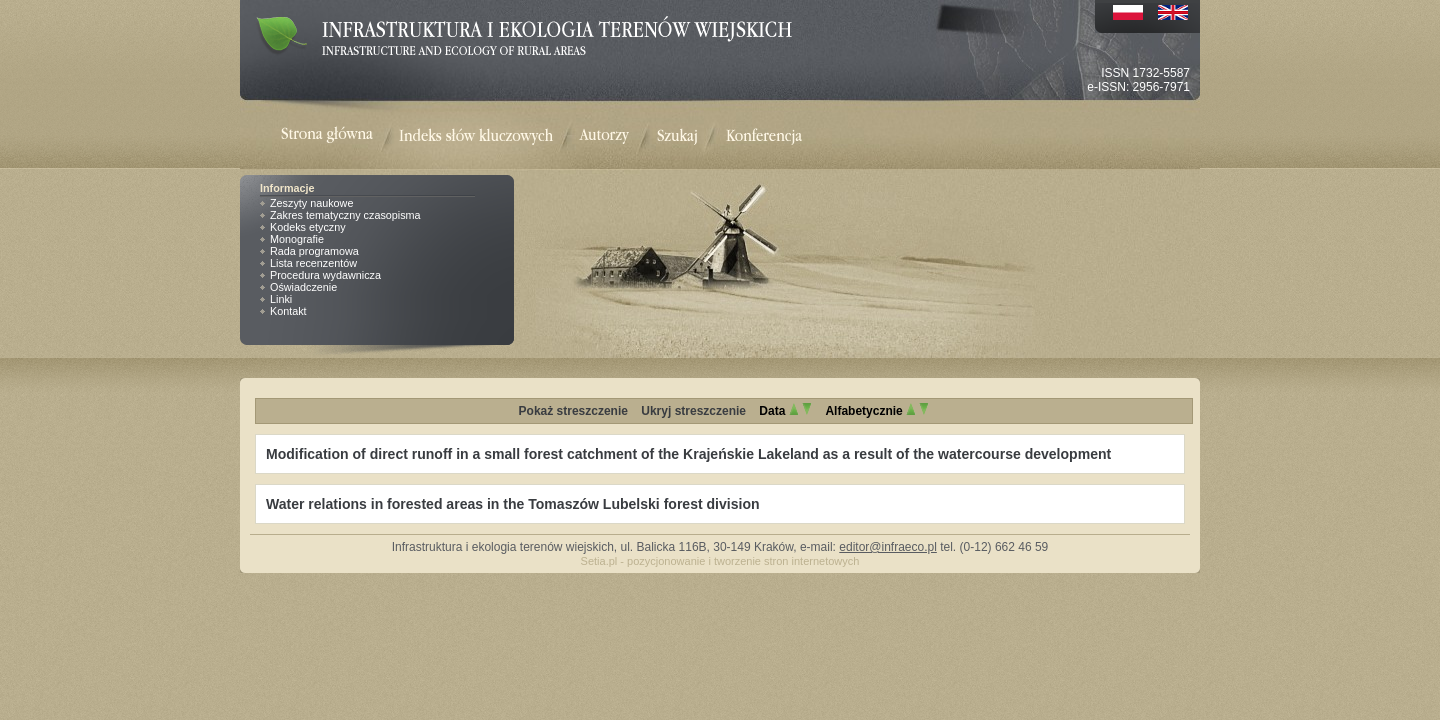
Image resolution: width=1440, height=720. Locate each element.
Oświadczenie (303, 287)
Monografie (297, 239)
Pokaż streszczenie (573, 411)
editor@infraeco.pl (888, 547)
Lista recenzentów (313, 263)
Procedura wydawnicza (325, 275)
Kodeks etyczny (308, 227)
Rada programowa (314, 251)
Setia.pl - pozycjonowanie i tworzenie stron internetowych (720, 561)
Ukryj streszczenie (693, 411)
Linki (281, 299)
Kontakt (288, 311)
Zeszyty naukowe (311, 203)
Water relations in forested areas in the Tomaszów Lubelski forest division (513, 504)
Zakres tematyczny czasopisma (345, 215)
